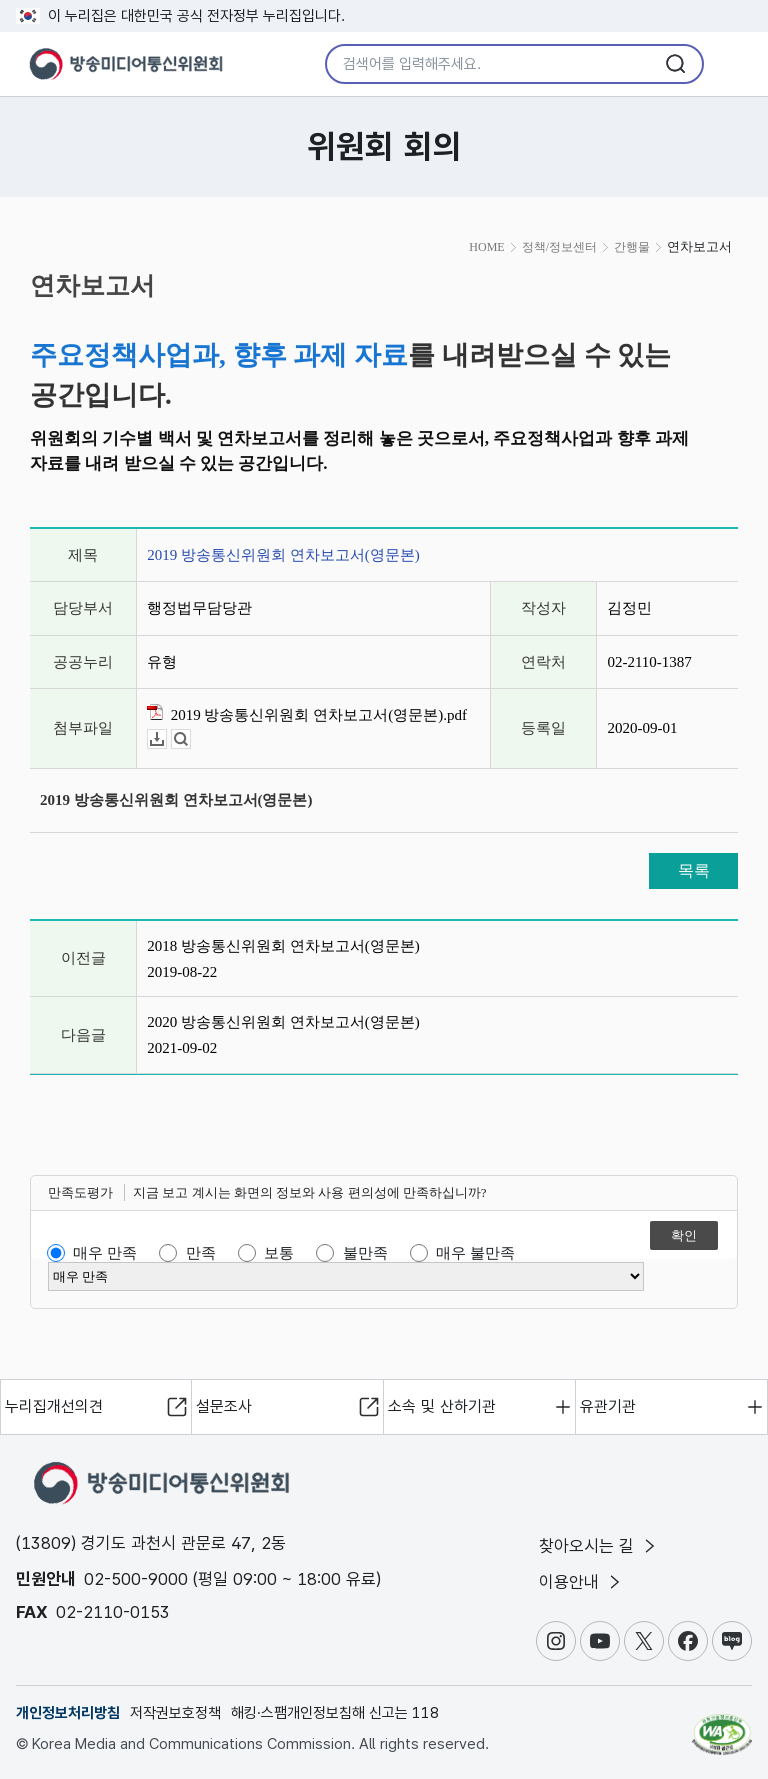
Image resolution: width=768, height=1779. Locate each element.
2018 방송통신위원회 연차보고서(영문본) (283, 946)
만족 (201, 1253)
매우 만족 (105, 1253)
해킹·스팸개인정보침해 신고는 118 (335, 1713)
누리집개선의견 (54, 1406)
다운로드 (166, 739)
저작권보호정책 (175, 1713)
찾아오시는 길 (599, 1546)
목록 (694, 870)
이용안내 (581, 1582)
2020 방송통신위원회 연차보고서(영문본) (283, 1022)
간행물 (632, 247)
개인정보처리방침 (68, 1713)
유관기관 (608, 1406)
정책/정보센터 (559, 247)
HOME (486, 247)
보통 (279, 1253)
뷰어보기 (190, 739)
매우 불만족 (475, 1253)
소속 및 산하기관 (442, 1406)
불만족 (365, 1253)
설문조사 (224, 1406)
